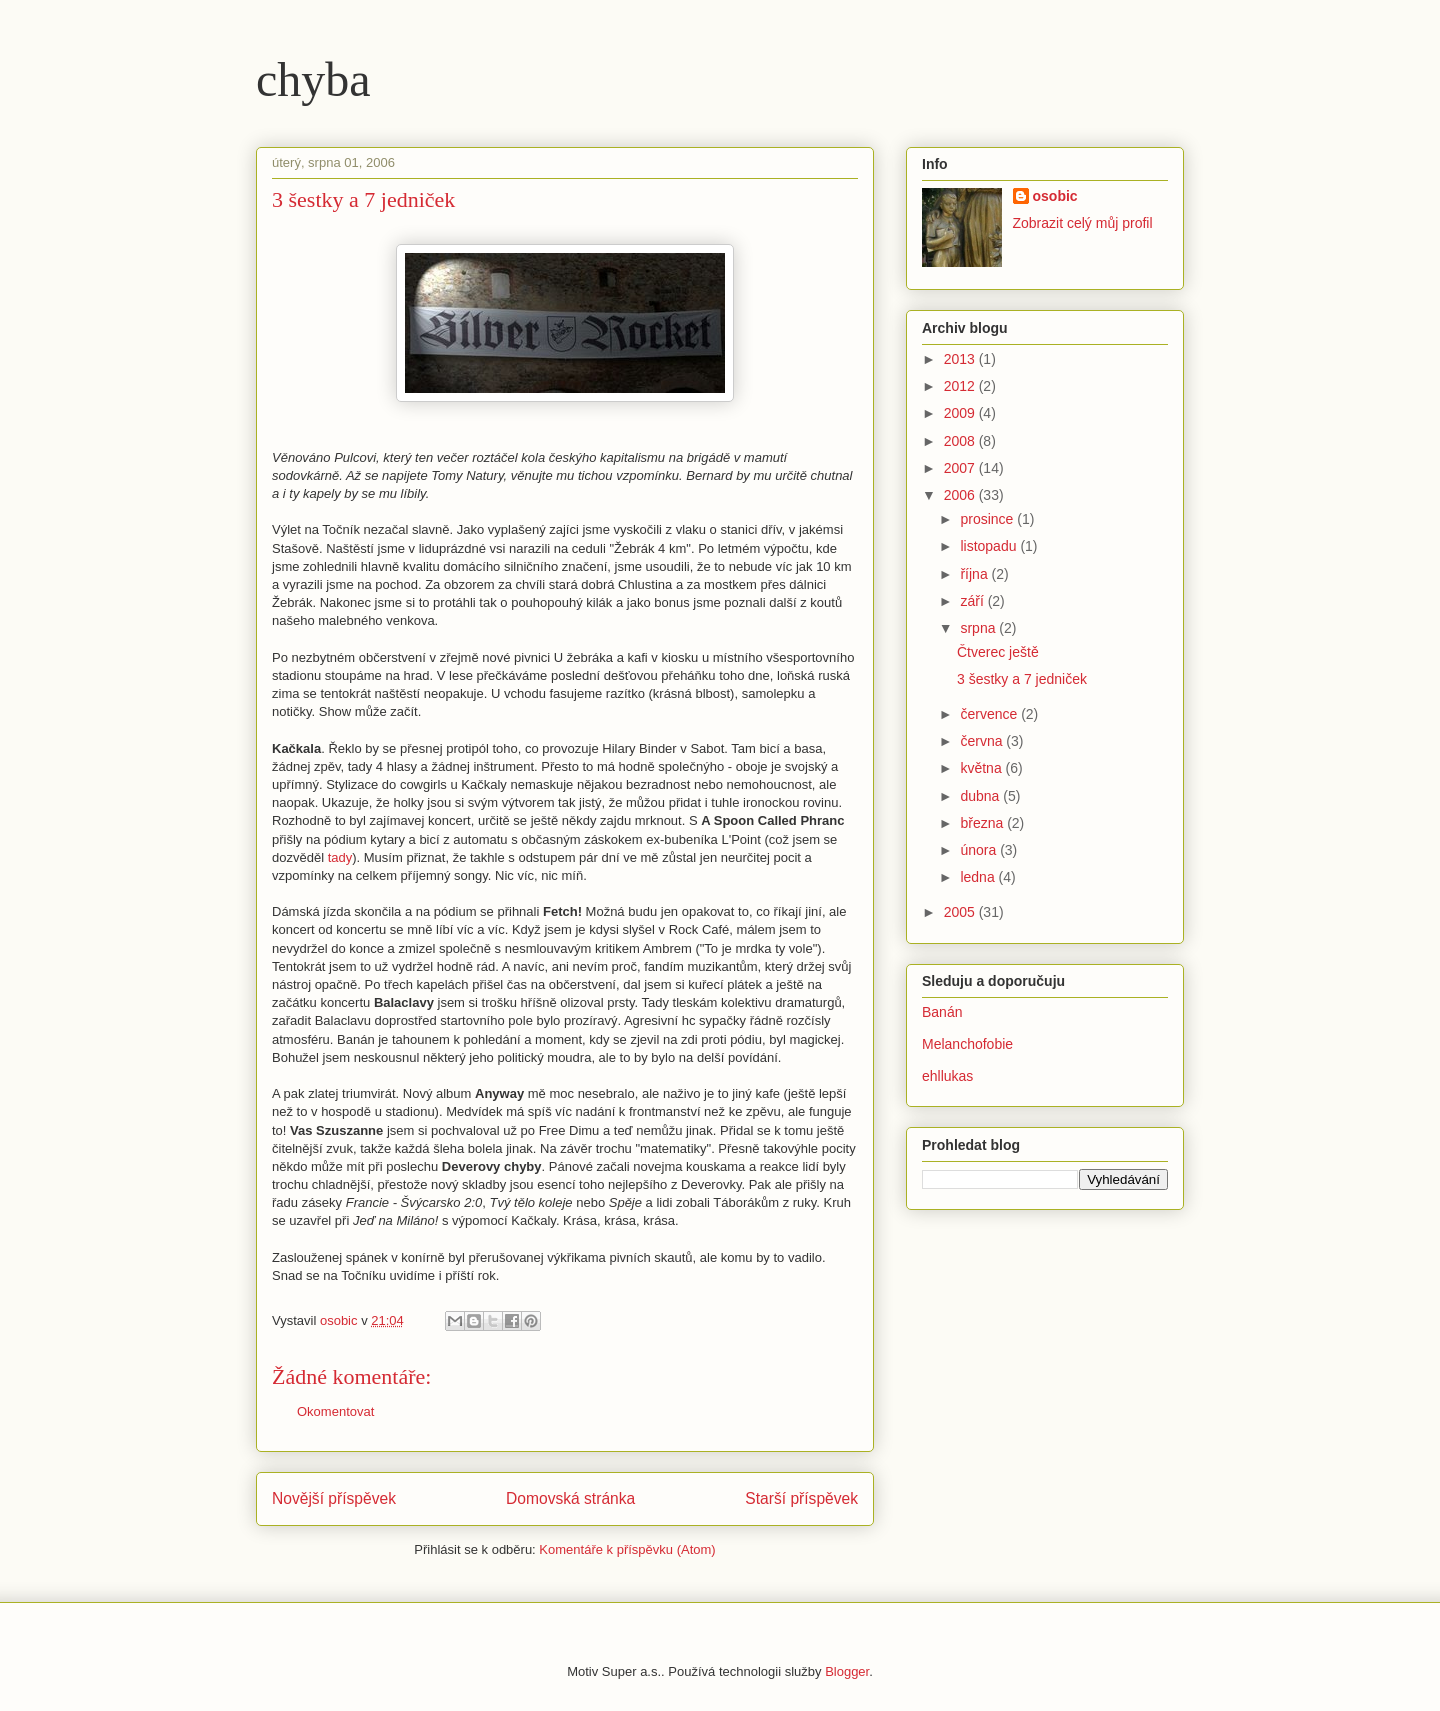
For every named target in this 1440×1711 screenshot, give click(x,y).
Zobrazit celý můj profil (1083, 223)
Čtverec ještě (998, 652)
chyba (313, 79)
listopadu (990, 546)
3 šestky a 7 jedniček (1022, 679)
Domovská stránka (570, 1498)
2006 (961, 495)
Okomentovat (335, 1411)
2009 (961, 413)
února (980, 850)
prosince (988, 519)
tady (340, 857)
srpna (979, 628)
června (983, 741)
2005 (961, 912)
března (983, 823)
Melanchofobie (967, 1044)
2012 (961, 386)
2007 (961, 468)
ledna (979, 877)
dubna (981, 796)
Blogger (847, 1671)
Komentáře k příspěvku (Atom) (627, 1549)
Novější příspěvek (334, 1498)
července (990, 714)
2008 (961, 441)
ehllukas (947, 1076)
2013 (961, 359)
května (982, 768)
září (973, 601)
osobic (1055, 196)
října (975, 574)
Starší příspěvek (801, 1498)
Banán (942, 1012)
